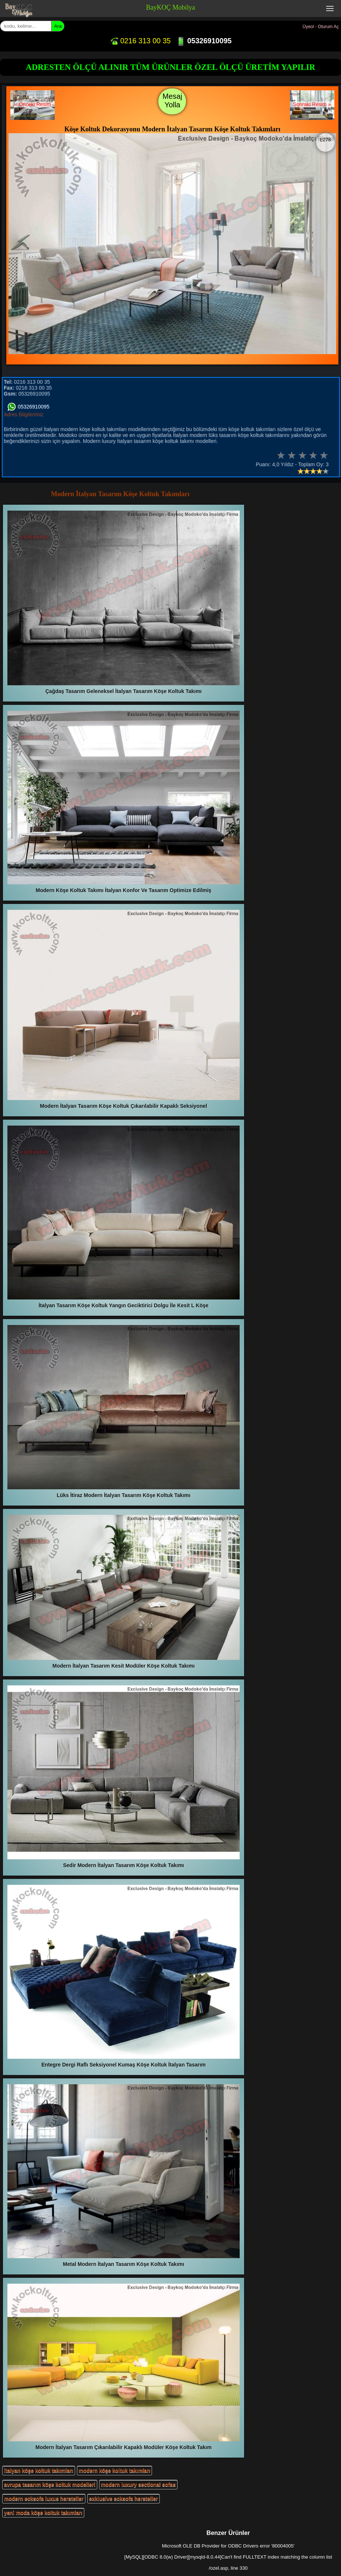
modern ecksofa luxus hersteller (44, 2499)
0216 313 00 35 (140, 41)
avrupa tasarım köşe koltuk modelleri (49, 2485)
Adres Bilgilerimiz (23, 414)
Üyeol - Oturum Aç (321, 26)
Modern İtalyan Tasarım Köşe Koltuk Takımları (120, 494)
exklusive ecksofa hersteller (123, 2499)
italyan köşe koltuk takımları (38, 2471)
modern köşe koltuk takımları (115, 2471)
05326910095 (204, 41)
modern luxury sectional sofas (138, 2485)
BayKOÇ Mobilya (170, 7)
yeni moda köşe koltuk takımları (43, 2513)
